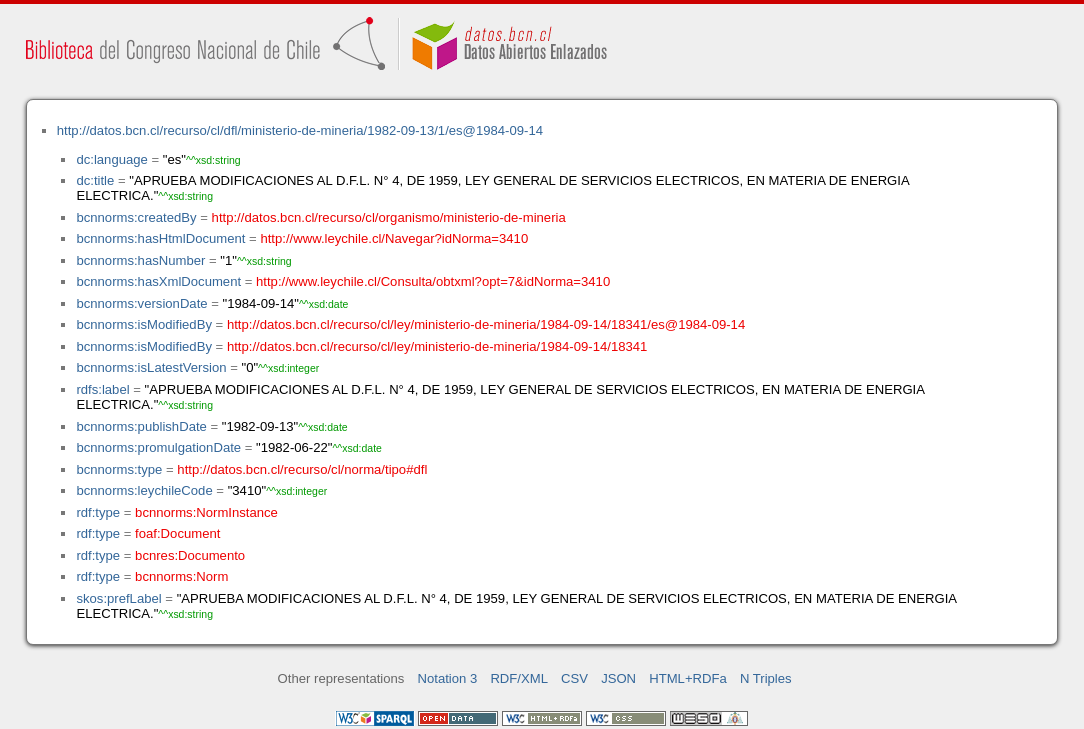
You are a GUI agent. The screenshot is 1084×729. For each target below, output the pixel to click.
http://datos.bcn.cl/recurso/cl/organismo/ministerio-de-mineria (389, 217)
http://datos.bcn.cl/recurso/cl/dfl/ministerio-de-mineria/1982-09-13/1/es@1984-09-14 (300, 130)
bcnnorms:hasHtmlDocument (160, 238)
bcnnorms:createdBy (136, 217)
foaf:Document (177, 533)
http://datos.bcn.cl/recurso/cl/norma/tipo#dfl (302, 469)
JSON (618, 678)
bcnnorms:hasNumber (140, 260)
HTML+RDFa (688, 678)
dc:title (95, 180)
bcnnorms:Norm (181, 576)
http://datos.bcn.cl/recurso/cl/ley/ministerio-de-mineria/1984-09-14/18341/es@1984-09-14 (486, 324)
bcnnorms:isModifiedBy (144, 324)
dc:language (111, 159)
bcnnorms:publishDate (141, 426)
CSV (574, 678)
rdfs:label (102, 389)
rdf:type (98, 512)
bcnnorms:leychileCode (144, 490)
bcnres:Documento (190, 555)
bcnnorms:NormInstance (206, 512)
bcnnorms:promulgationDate (158, 447)
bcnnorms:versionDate (141, 303)
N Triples (766, 678)
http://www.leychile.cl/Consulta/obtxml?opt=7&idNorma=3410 (433, 281)
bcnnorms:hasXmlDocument (158, 281)
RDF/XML (519, 678)
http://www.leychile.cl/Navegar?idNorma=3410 (394, 238)
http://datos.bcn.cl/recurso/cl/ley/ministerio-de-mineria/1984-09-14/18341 (437, 346)
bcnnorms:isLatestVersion (151, 367)
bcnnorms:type (119, 469)
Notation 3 (448, 678)
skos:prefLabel (118, 598)
